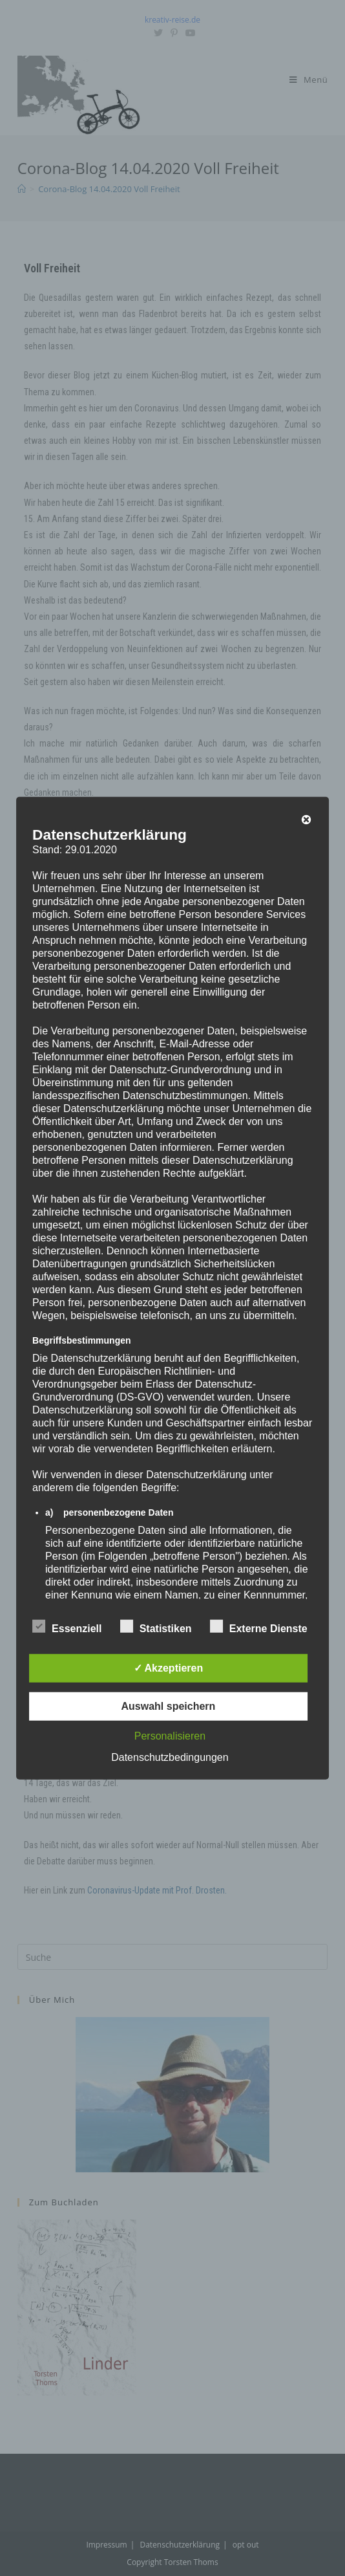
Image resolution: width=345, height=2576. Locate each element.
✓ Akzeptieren (169, 1667)
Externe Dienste (259, 1625)
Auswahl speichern (168, 1705)
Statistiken (156, 1625)
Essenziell (66, 1625)
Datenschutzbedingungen (169, 1756)
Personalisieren (169, 1735)
